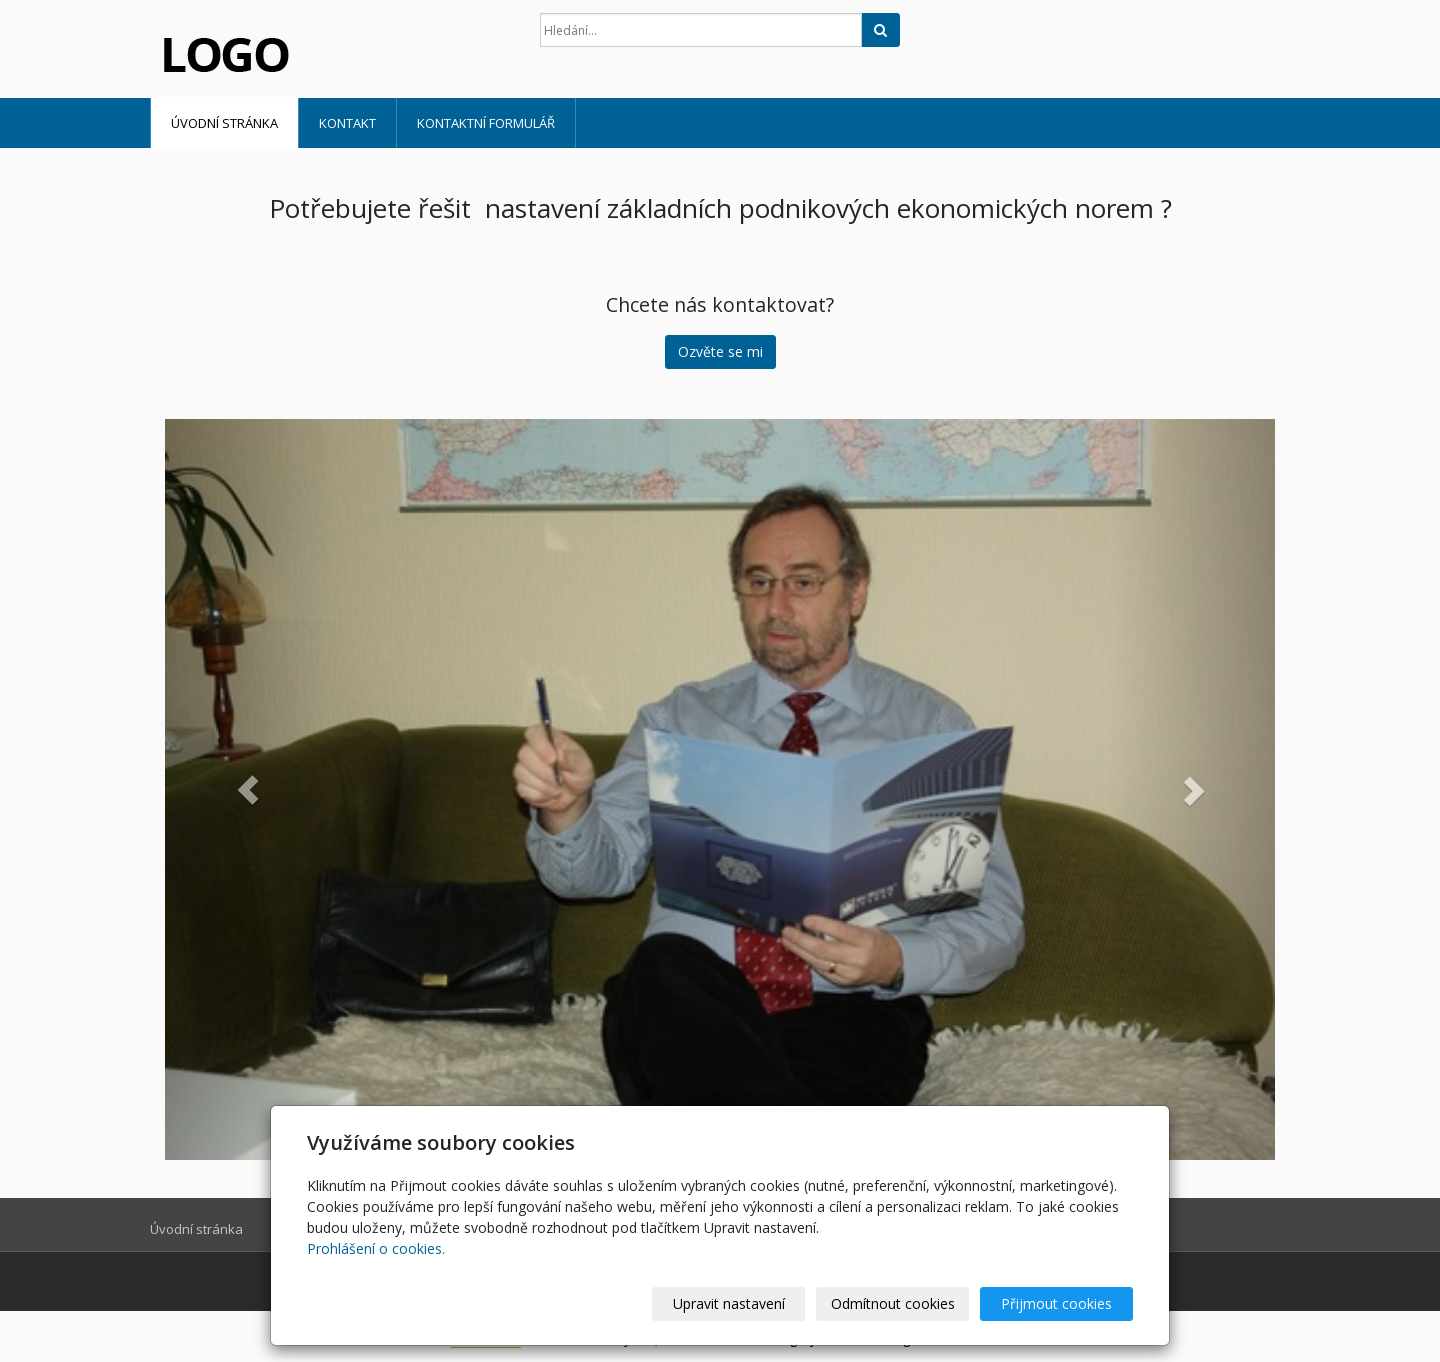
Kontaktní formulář (486, 123)
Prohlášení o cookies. (376, 1248)
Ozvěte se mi (720, 351)
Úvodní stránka (224, 123)
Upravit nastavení (729, 1303)
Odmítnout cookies (893, 1303)
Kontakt (347, 123)
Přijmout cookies (1056, 1303)
